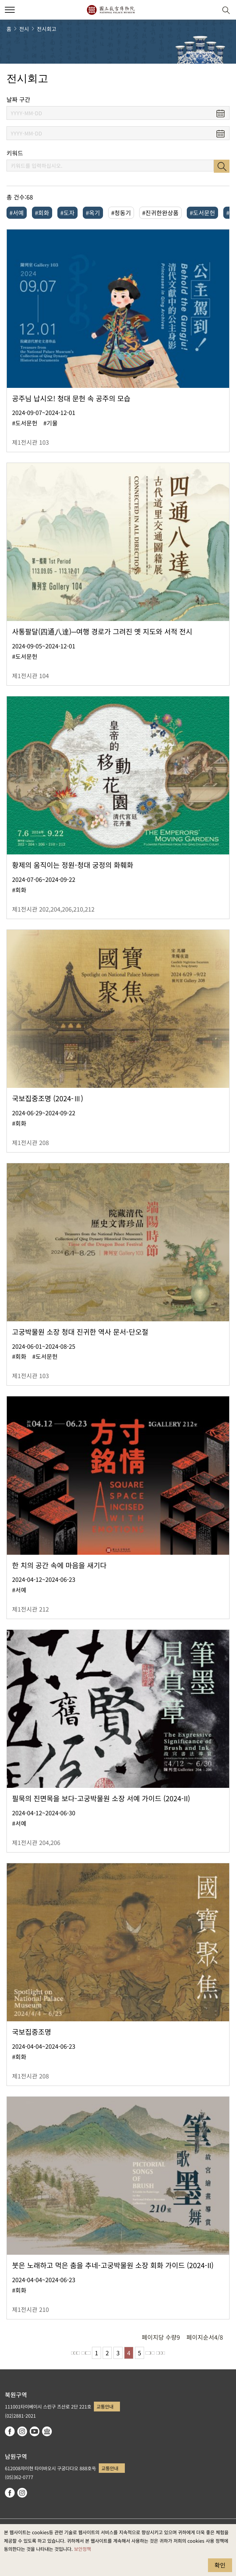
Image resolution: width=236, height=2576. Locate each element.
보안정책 (82, 2548)
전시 (24, 29)
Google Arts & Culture (47, 2431)
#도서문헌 (202, 212)
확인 (220, 2565)
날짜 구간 (18, 99)
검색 (221, 166)
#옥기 (93, 212)
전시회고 (46, 29)
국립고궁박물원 (111, 10)
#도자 (67, 212)
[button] (210, 10)
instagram (22, 2431)
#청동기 (121, 212)
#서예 (16, 212)
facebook (10, 2431)
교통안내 (104, 2406)
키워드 (15, 153)
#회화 (42, 212)
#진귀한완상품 (160, 212)
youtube (34, 2431)
